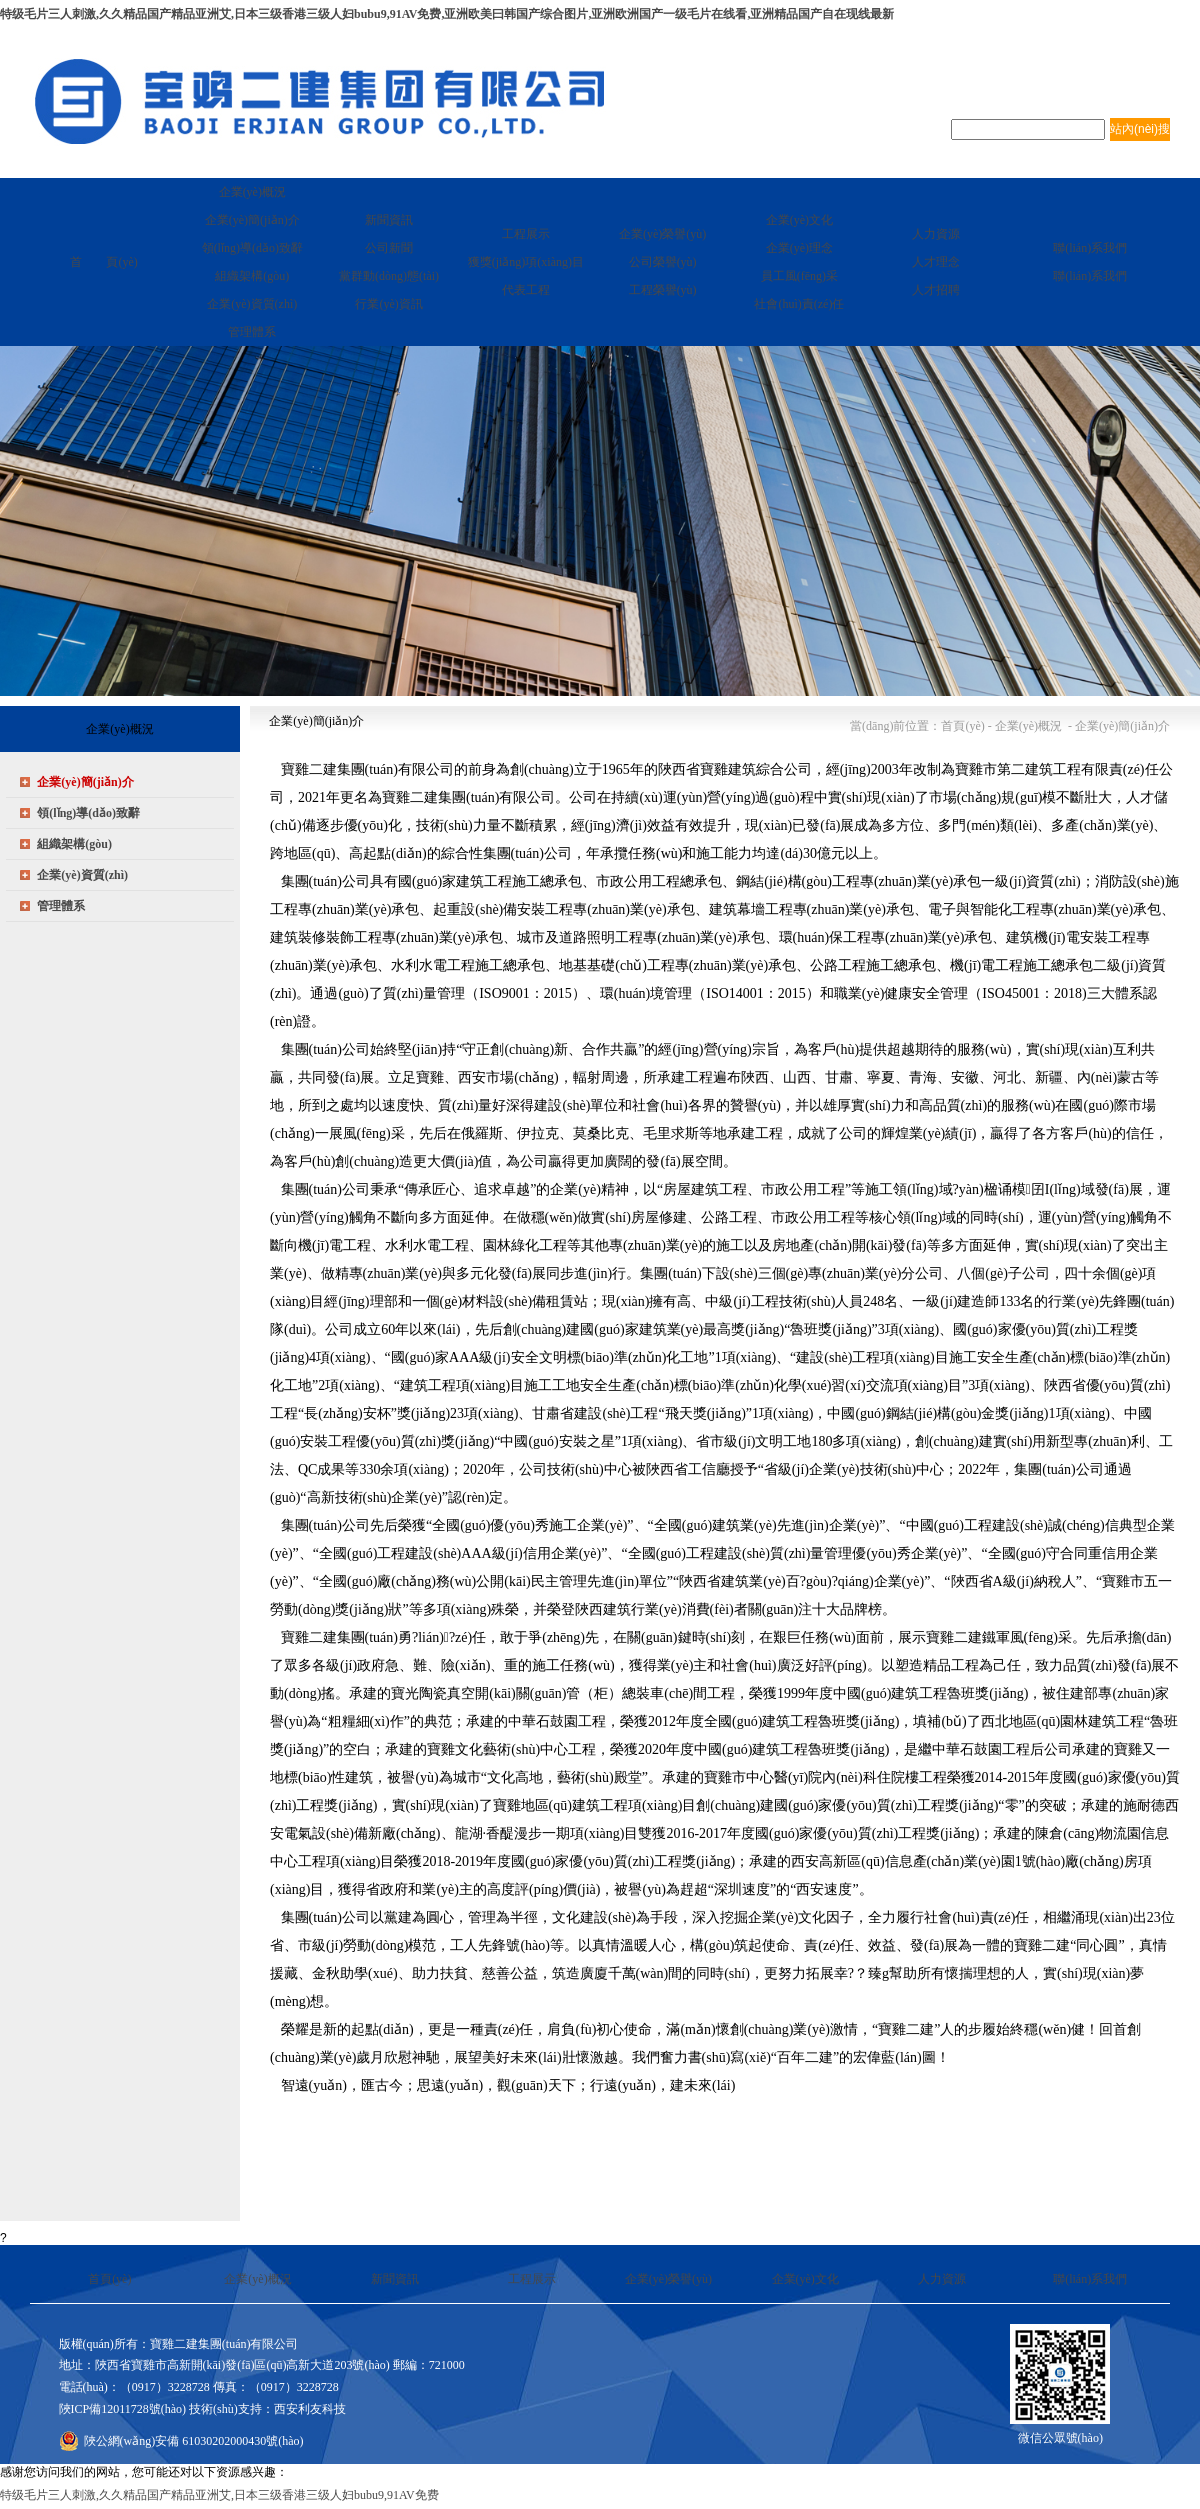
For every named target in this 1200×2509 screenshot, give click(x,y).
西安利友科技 (310, 2409)
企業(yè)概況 (257, 2279)
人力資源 (942, 2279)
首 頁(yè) (103, 262)
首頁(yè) (109, 2279)
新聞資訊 (395, 2279)
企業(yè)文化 (805, 2279)
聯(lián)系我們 (1090, 2279)
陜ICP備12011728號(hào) (123, 2409)
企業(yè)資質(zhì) (82, 875)
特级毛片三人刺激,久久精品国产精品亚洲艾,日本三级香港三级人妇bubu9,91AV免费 (219, 2495)
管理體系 (61, 906)
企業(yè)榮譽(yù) (668, 2279)
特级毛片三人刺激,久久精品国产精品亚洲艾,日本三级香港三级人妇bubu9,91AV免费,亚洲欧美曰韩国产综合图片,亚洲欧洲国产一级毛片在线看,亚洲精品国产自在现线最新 (447, 14)
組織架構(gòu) (74, 844)
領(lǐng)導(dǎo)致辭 (88, 813)
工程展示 (532, 2279)
